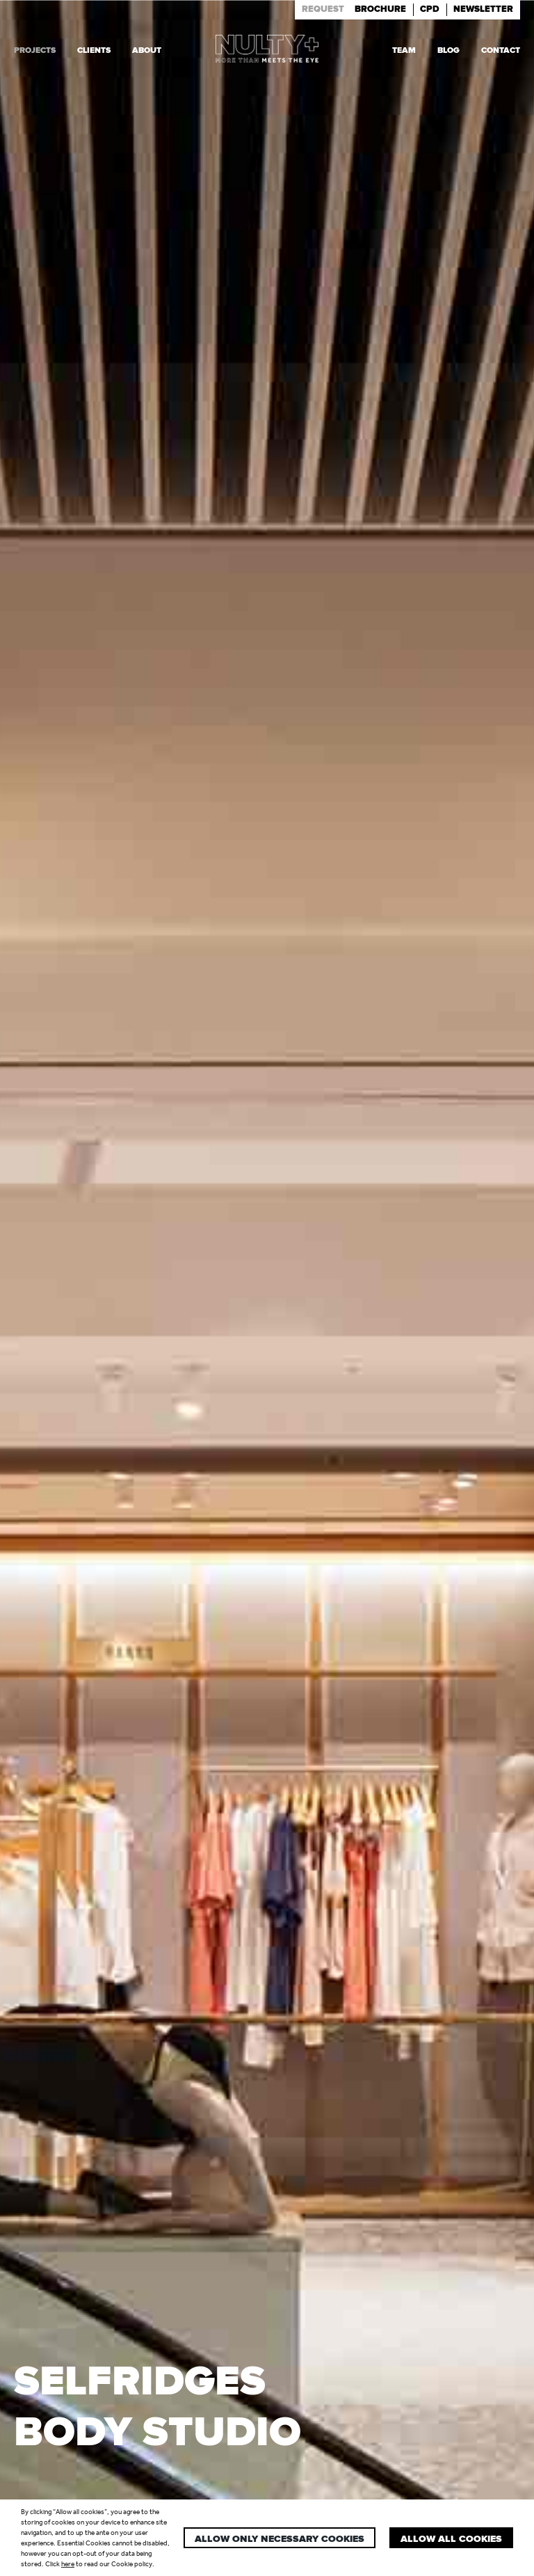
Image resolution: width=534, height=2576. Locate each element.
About (146, 50)
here (67, 2563)
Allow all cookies (451, 2539)
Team (404, 50)
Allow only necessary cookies (279, 2539)
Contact (500, 50)
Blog (448, 50)
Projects (35, 50)
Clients (94, 50)
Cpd (429, 9)
